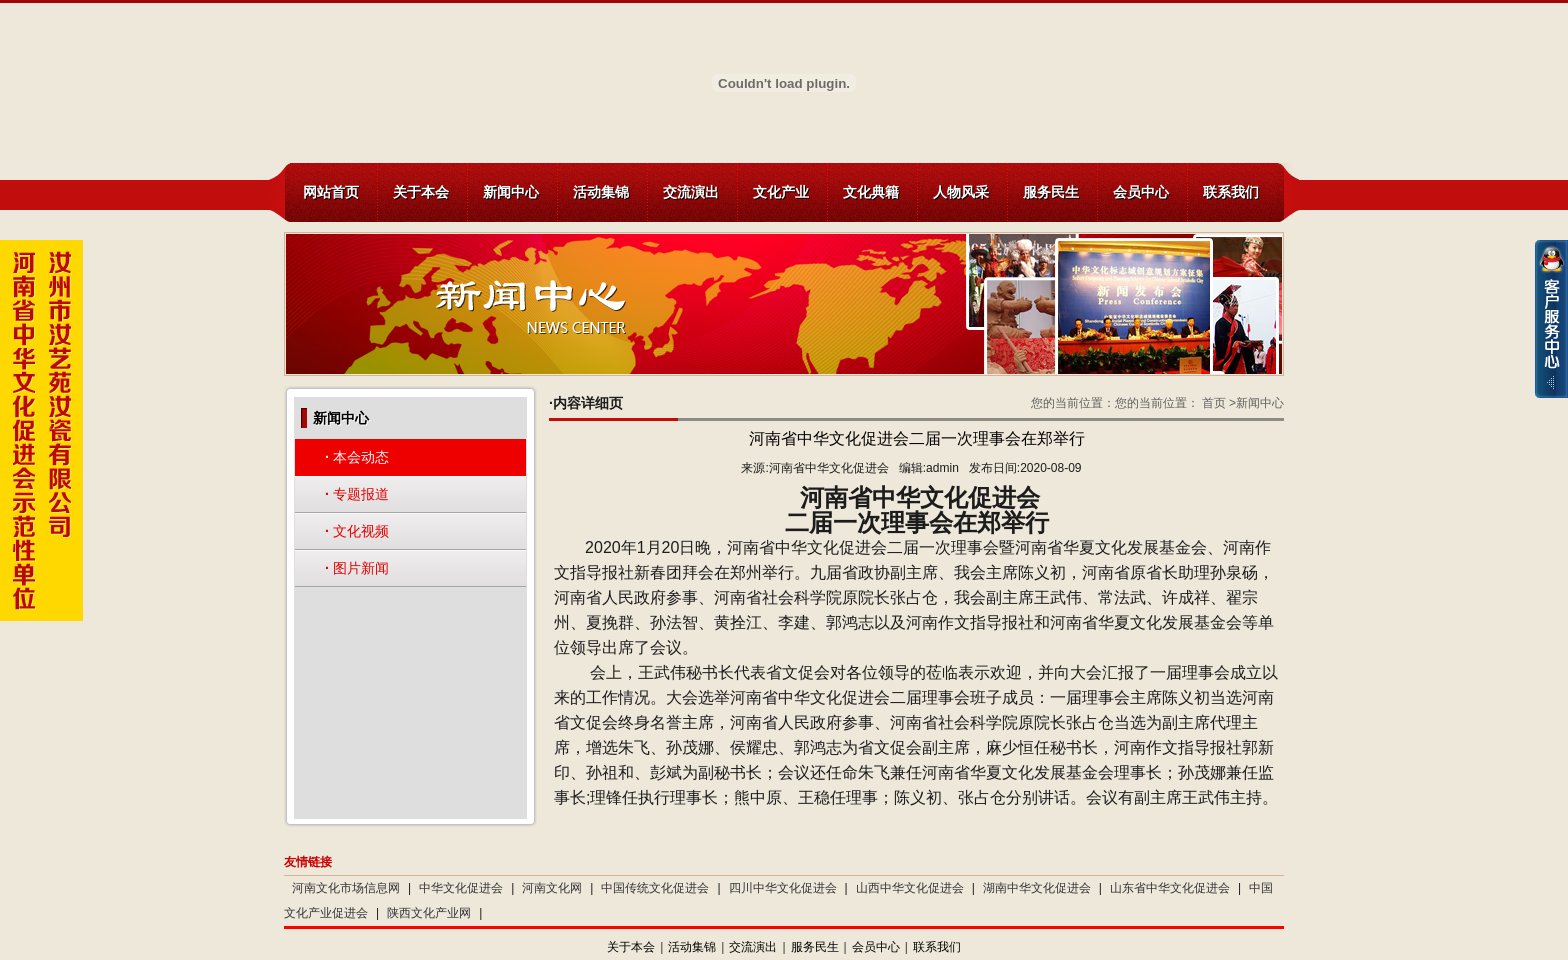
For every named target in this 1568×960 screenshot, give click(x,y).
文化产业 (781, 192)
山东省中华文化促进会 (1170, 888)
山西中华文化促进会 (910, 888)
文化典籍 (871, 192)
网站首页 (331, 192)
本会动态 (357, 457)
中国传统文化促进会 (655, 888)
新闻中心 (511, 192)
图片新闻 (357, 568)
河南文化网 (552, 888)
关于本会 (421, 192)
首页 (1214, 403)
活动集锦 (601, 192)
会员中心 (1141, 192)
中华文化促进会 (461, 888)
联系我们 (1231, 192)
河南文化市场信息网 (346, 888)
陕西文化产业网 (429, 913)
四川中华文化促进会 (783, 888)
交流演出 (691, 192)
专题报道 (357, 494)
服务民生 (1051, 192)
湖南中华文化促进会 (1037, 888)
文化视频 (357, 531)
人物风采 (961, 192)
